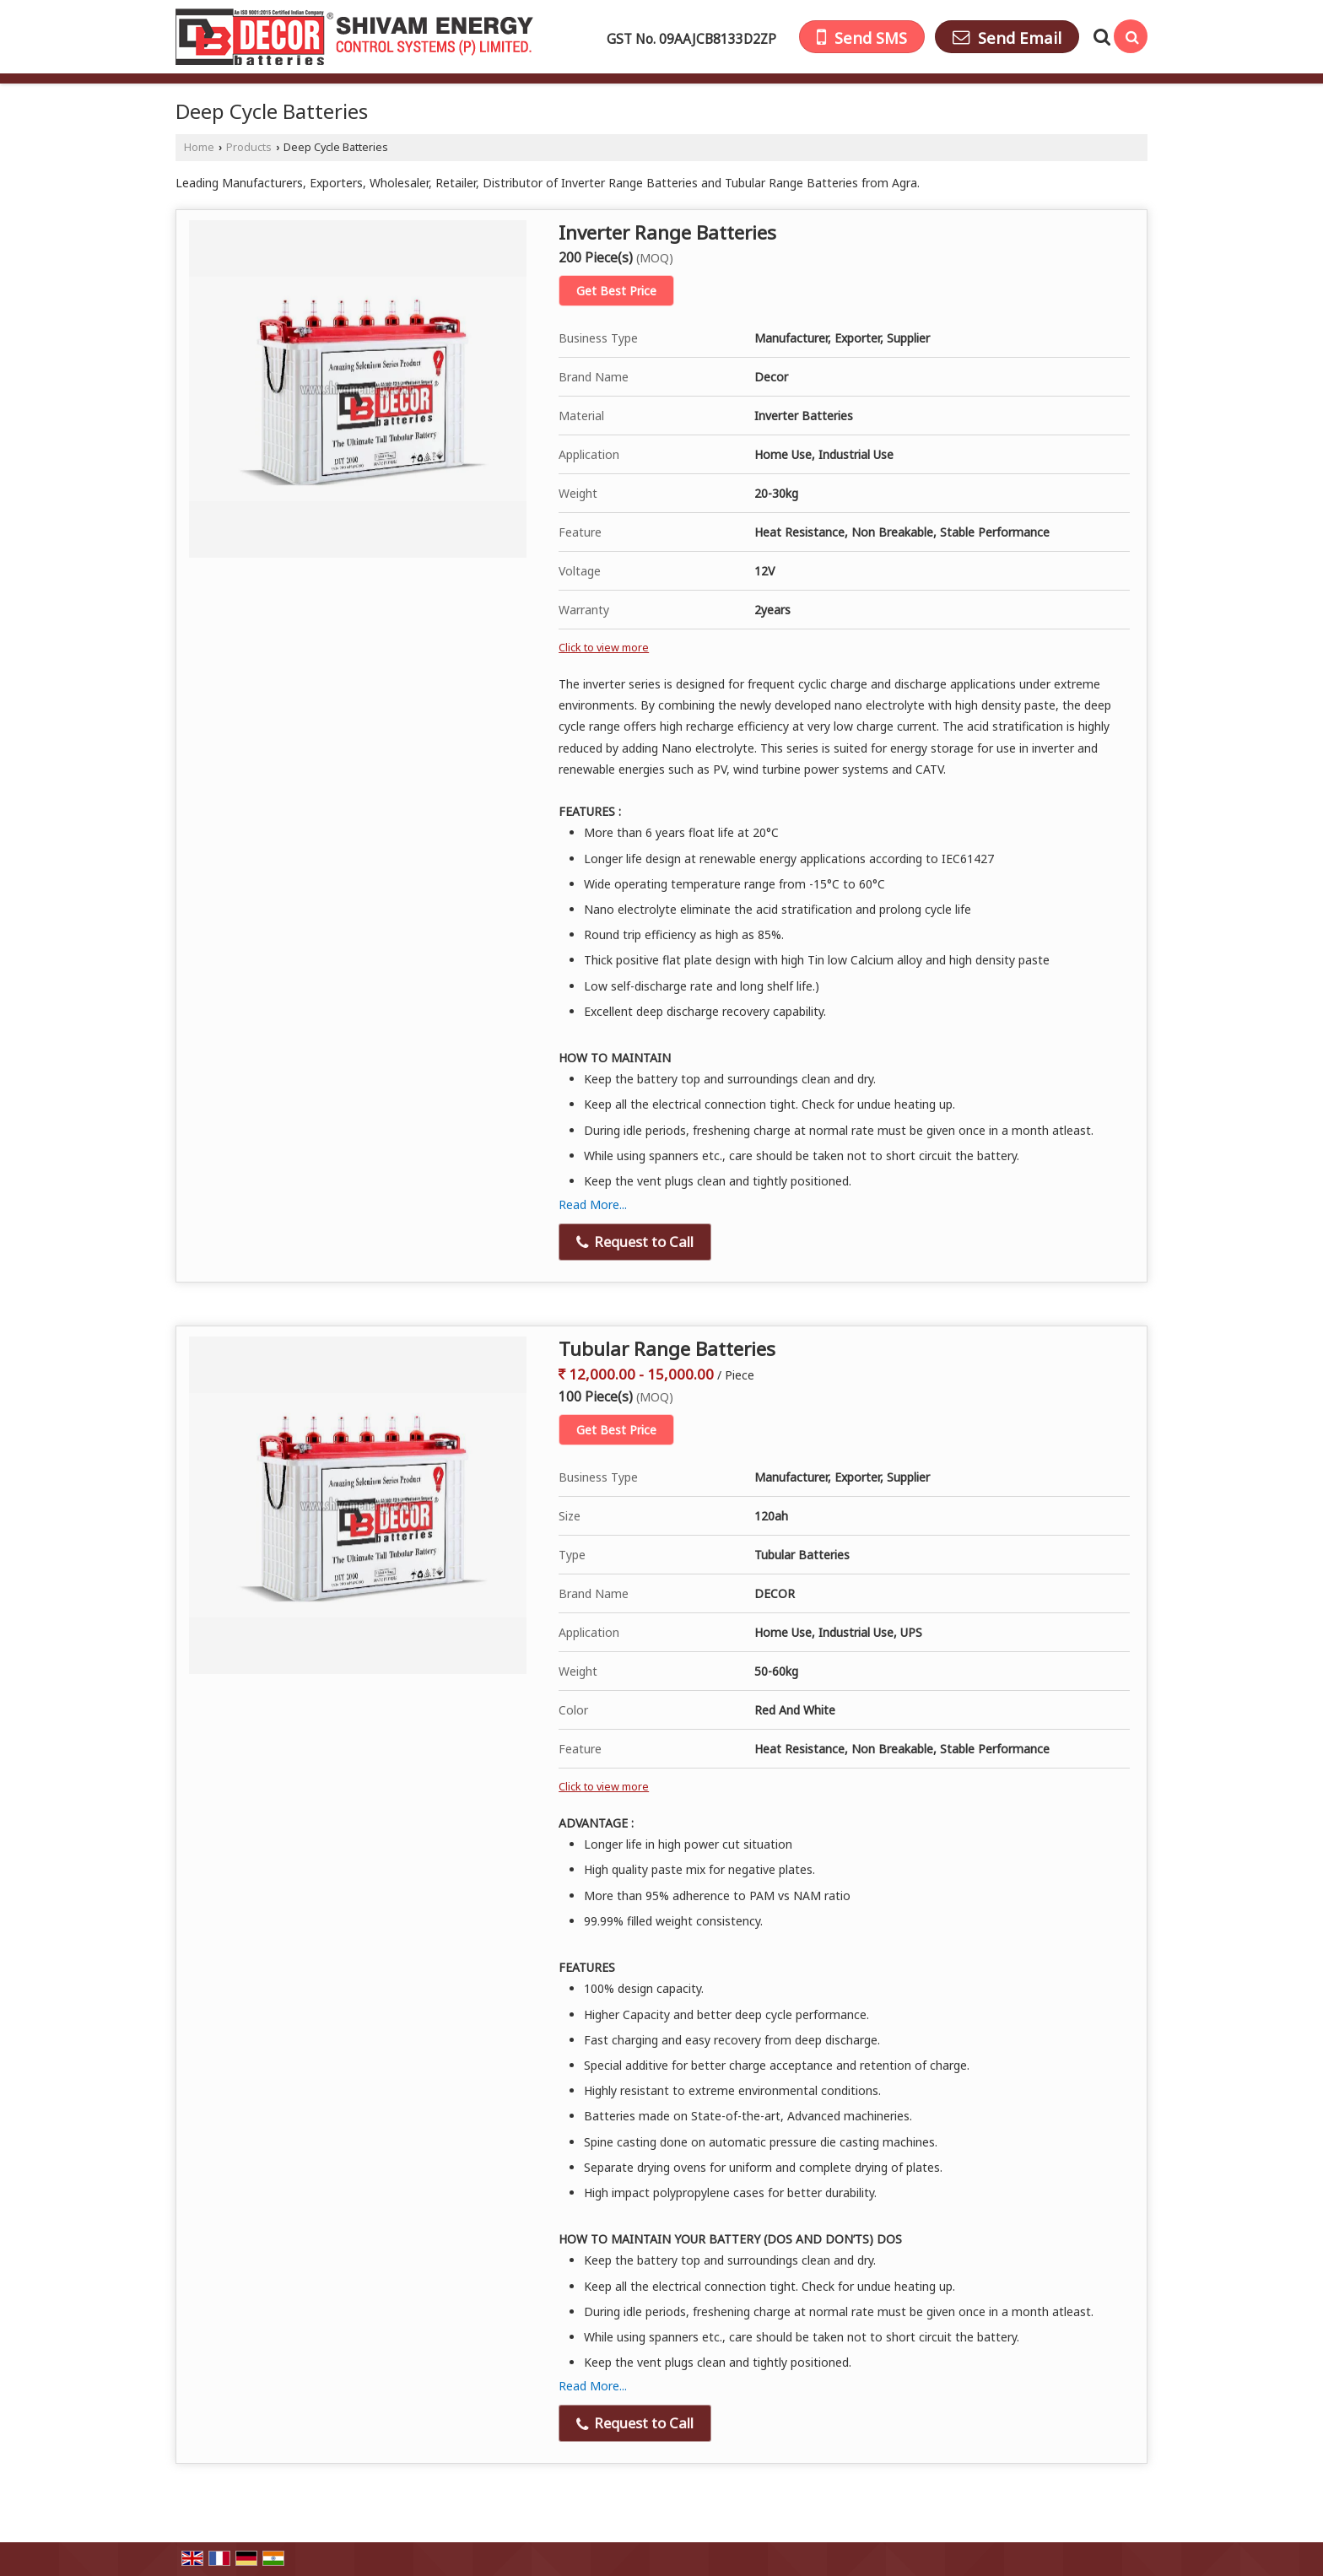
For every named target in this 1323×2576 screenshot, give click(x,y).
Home (199, 147)
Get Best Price (616, 291)
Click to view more (604, 647)
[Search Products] (1099, 36)
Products (249, 147)
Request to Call (635, 1241)
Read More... (593, 1204)
